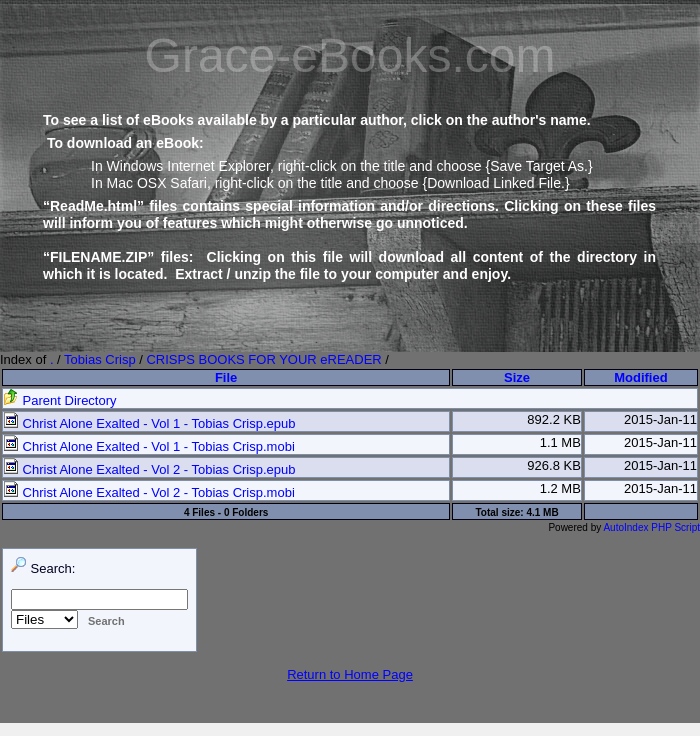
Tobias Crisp (100, 359)
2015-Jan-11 (660, 419)
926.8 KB (554, 465)
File (226, 377)
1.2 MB (560, 488)
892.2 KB (554, 419)
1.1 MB (560, 442)
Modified (640, 377)
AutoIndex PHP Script (651, 527)
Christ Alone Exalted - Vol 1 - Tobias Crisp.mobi (149, 446)
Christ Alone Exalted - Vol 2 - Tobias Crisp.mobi (149, 492)
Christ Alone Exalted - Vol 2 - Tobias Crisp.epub (149, 469)
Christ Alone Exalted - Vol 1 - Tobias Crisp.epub (149, 423)
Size (517, 377)
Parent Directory (60, 400)
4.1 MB (542, 512)
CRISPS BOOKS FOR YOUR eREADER (263, 359)
